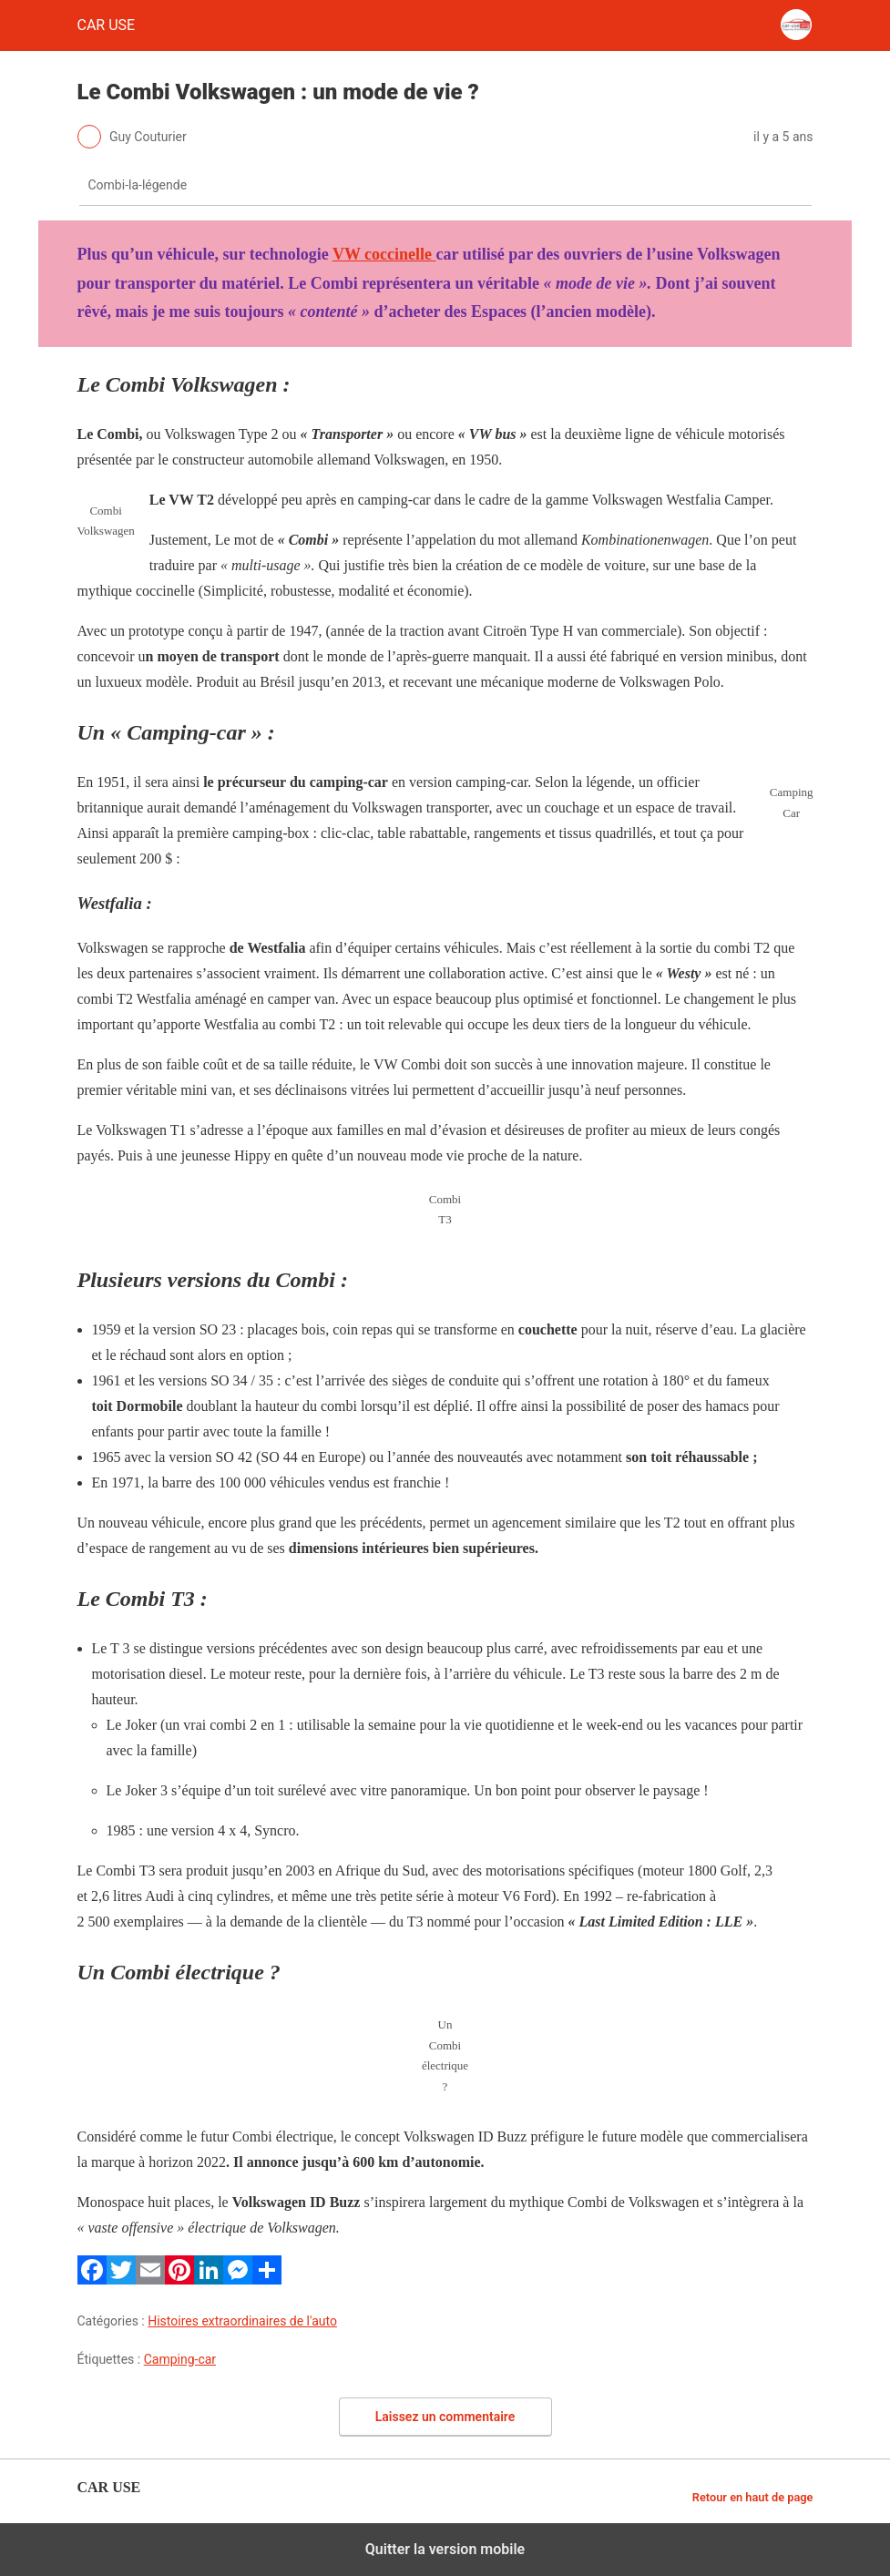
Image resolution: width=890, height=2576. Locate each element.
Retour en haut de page (752, 2497)
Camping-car (180, 2359)
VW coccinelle (384, 254)
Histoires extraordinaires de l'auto (242, 2321)
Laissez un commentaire (445, 2416)
